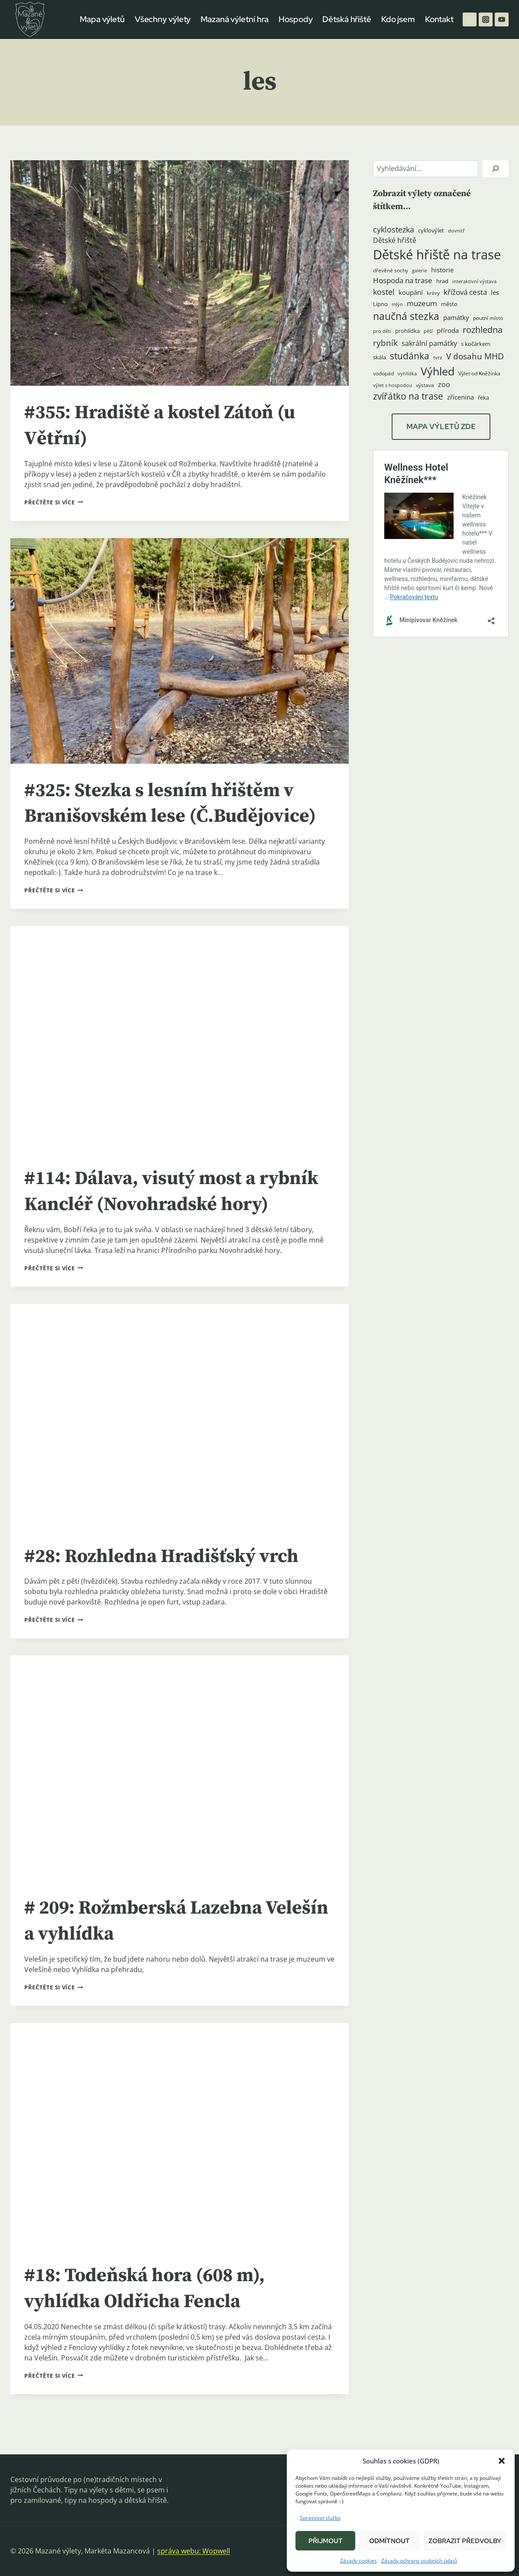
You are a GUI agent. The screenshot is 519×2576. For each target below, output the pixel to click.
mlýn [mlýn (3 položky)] (397, 304)
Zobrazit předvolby (464, 2541)
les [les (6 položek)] (495, 292)
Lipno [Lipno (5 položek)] (380, 304)
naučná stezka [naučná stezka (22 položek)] (406, 316)
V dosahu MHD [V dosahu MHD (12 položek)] (475, 356)
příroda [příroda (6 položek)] (448, 330)
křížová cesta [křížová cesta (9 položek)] (465, 292)
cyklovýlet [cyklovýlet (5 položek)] (431, 230)
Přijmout (325, 2541)
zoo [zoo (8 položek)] (444, 384)
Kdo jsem (398, 19)
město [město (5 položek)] (449, 304)
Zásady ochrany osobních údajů (419, 2560)
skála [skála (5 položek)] (379, 357)
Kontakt (439, 19)
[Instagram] (486, 19)
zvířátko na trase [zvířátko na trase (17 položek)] (408, 396)
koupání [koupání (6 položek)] (411, 292)
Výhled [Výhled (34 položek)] (437, 371)
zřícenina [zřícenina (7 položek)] (460, 397)
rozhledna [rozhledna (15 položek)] (483, 330)
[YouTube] (502, 19)
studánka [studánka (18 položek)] (409, 355)
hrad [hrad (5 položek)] (442, 281)
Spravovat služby (320, 2517)
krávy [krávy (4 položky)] (433, 293)
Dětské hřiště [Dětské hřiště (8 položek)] (394, 240)
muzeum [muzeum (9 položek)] (422, 303)
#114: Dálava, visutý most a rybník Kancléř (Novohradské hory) (159, 1204)
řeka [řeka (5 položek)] (483, 397)
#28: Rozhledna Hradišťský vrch (169, 1581)
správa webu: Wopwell (193, 2551)
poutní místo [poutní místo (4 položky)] (488, 318)
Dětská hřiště (346, 19)
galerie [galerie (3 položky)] (419, 271)
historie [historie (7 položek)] (442, 269)
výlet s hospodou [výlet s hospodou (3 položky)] (392, 385)
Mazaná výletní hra (235, 19)
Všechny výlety (163, 19)
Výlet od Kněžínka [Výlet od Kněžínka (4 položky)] (479, 373)
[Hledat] (496, 168)
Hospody (295, 19)
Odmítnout (389, 2541)
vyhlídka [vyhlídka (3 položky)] (407, 374)
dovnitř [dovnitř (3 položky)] (456, 231)
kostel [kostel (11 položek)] (384, 292)
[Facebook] (470, 19)
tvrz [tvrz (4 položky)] (437, 357)
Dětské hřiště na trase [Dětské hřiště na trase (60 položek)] (437, 254)
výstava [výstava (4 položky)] (425, 385)
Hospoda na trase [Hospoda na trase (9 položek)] (402, 280)
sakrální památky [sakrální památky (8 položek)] (429, 343)
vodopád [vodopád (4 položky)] (383, 373)
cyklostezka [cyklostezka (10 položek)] (393, 229)
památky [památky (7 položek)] (456, 317)
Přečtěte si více (53, 502)
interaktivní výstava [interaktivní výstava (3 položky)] (474, 281)
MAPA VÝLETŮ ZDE (441, 426)
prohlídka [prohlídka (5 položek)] (407, 331)
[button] (501, 2461)
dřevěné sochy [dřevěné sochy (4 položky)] (390, 270)
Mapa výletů (102, 19)
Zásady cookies (358, 2560)
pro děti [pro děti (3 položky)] (382, 331)
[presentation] (179, 273)
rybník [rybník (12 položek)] (385, 342)
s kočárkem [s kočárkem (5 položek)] (475, 344)
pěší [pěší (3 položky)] (428, 331)
